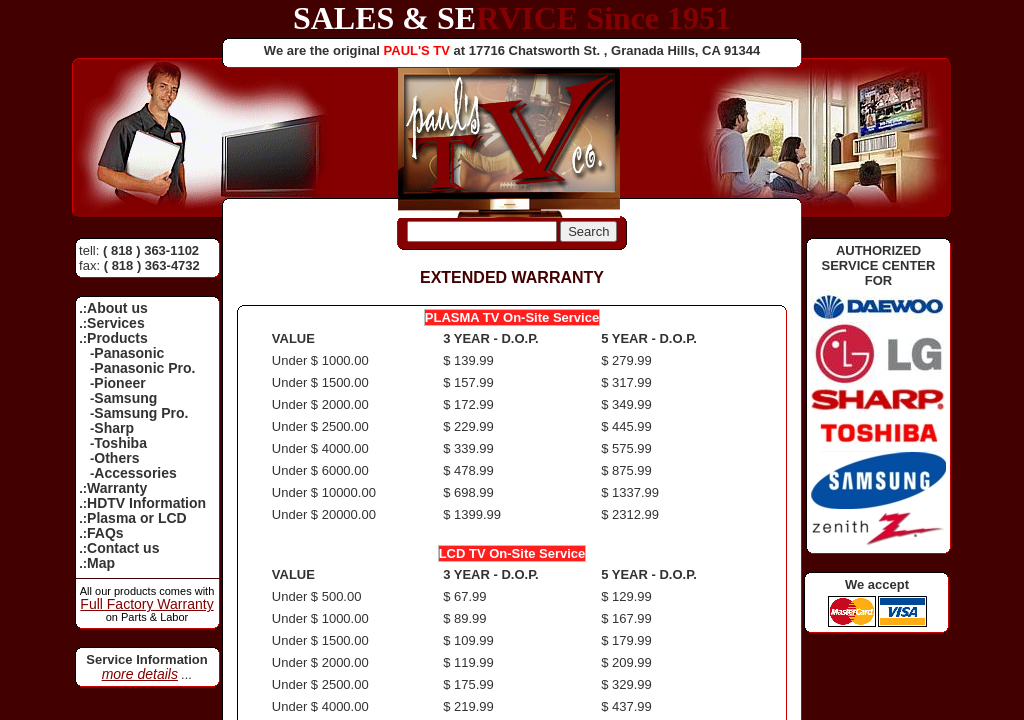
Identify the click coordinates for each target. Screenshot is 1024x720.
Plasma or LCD (137, 518)
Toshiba (120, 443)
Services (116, 323)
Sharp (114, 428)
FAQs (105, 533)
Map (101, 563)
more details (140, 674)
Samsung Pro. (141, 413)
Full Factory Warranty (146, 604)
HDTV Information (146, 503)
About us (117, 308)
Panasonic (129, 353)
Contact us (123, 548)
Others (116, 458)
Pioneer (119, 383)
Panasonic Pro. (144, 368)
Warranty (117, 488)
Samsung (125, 398)
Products (117, 338)
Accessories (135, 473)
